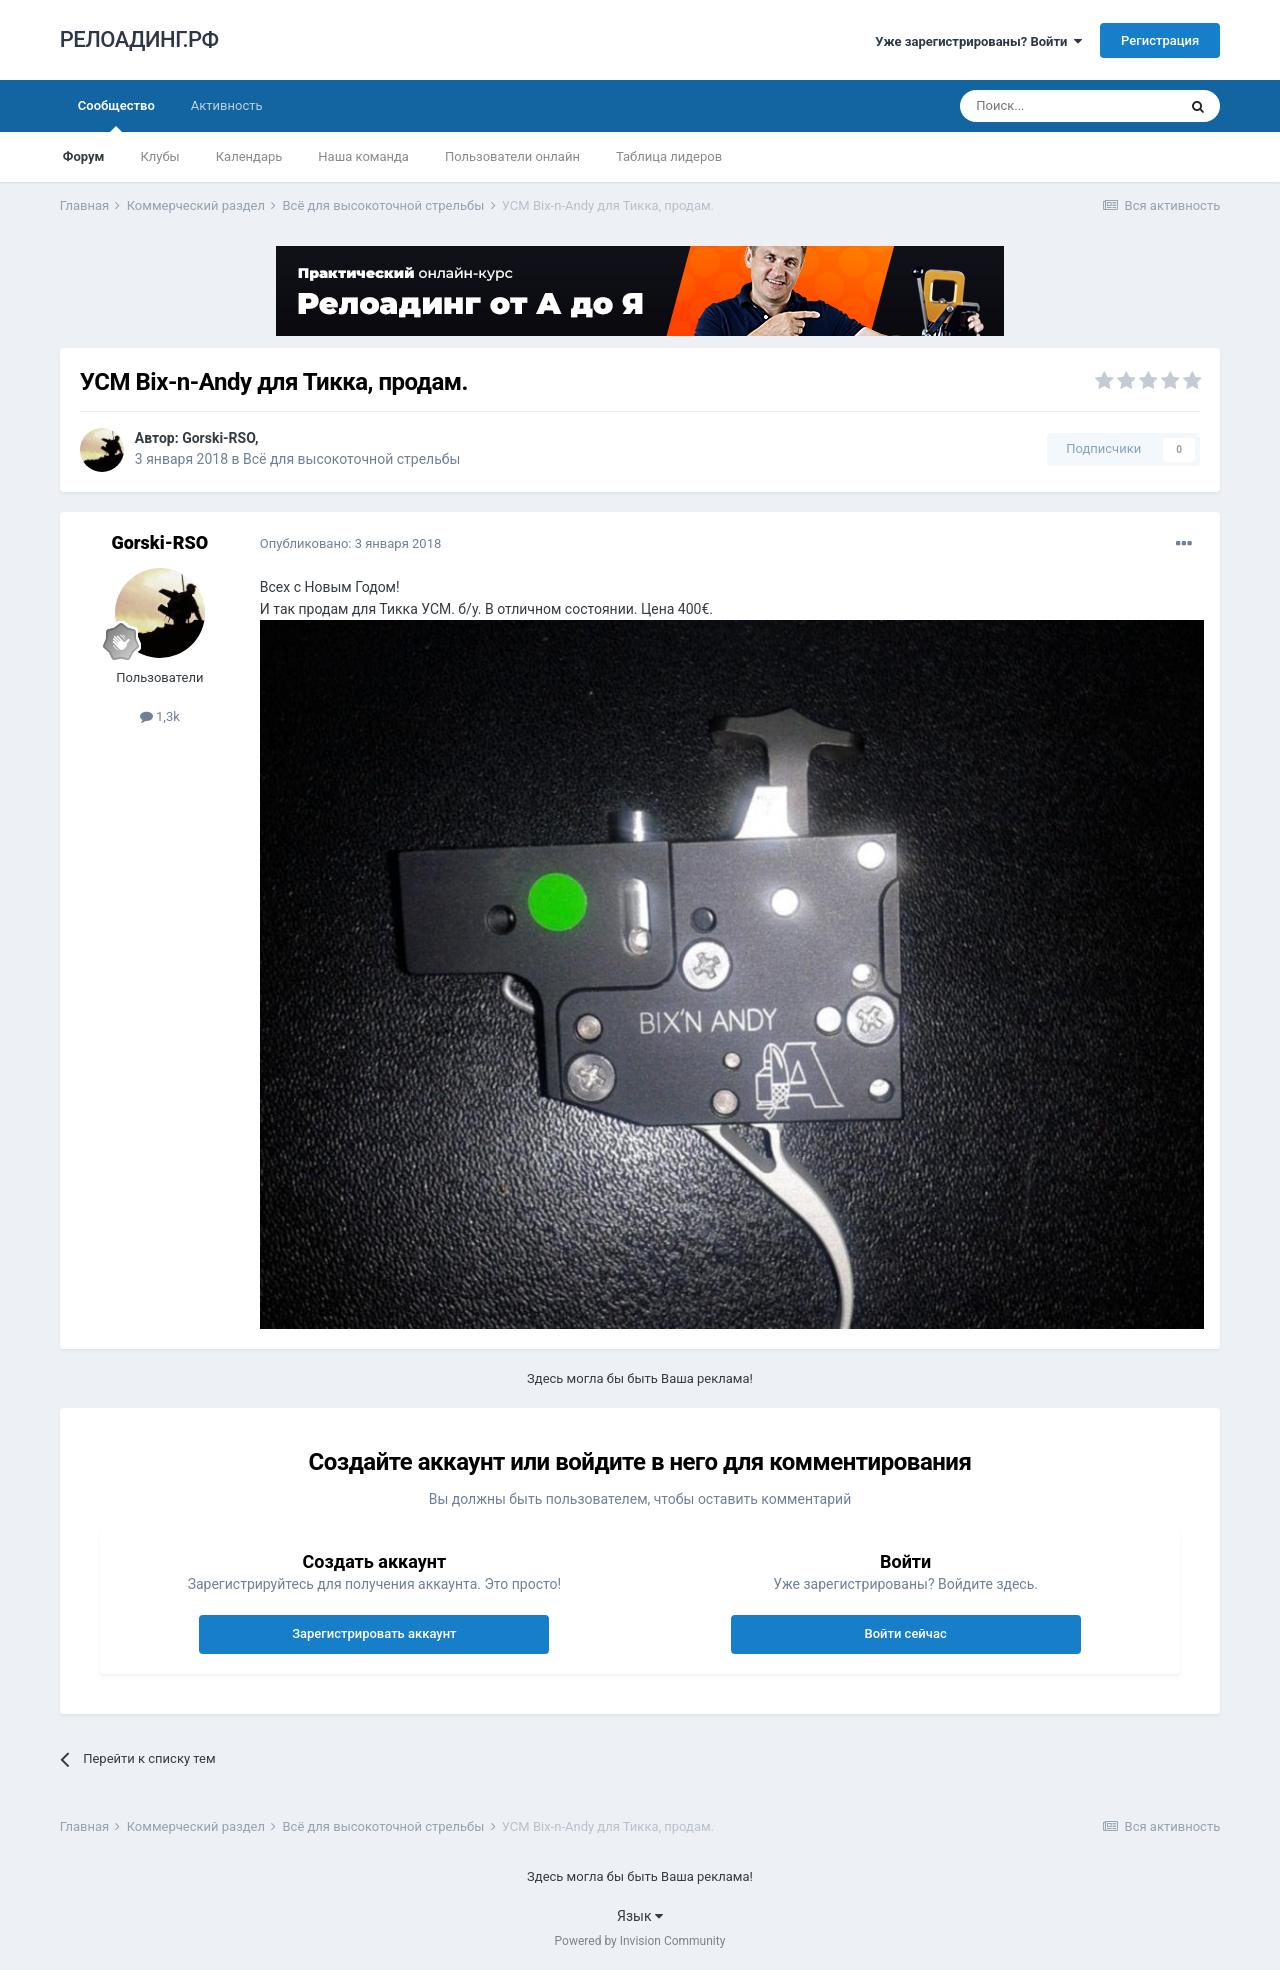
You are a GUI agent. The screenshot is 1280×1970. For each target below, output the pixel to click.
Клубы (159, 156)
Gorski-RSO (218, 438)
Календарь (249, 156)
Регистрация (1160, 40)
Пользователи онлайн (512, 156)
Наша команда (363, 156)
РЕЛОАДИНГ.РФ (139, 39)
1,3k (160, 716)
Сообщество (116, 115)
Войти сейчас (905, 1633)
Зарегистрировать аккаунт (374, 1633)
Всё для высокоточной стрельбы (351, 459)
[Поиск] (1068, 106)
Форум (84, 156)
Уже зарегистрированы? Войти (978, 41)
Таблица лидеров (669, 156)
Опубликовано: (350, 543)
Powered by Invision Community (640, 1941)
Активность (227, 105)
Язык (640, 1916)
